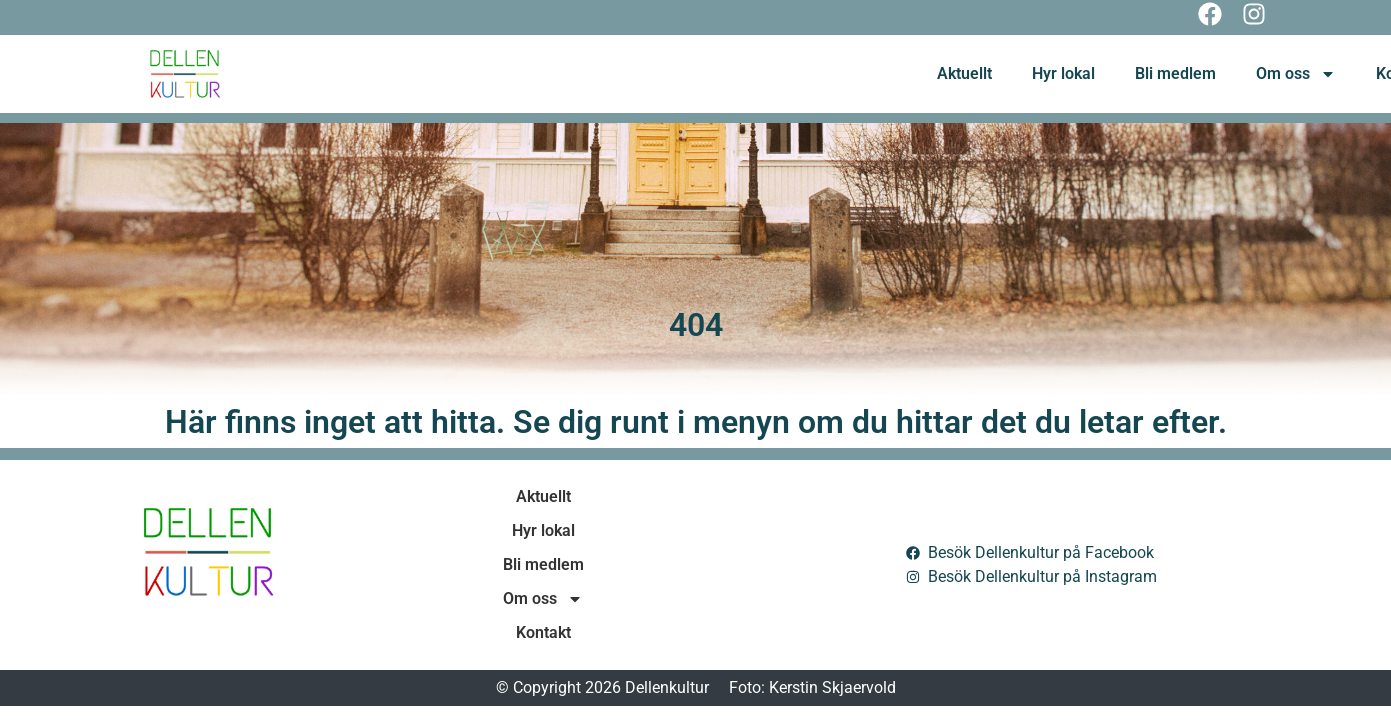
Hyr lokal (1063, 73)
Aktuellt (964, 73)
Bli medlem (1175, 73)
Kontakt (543, 632)
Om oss (1296, 74)
